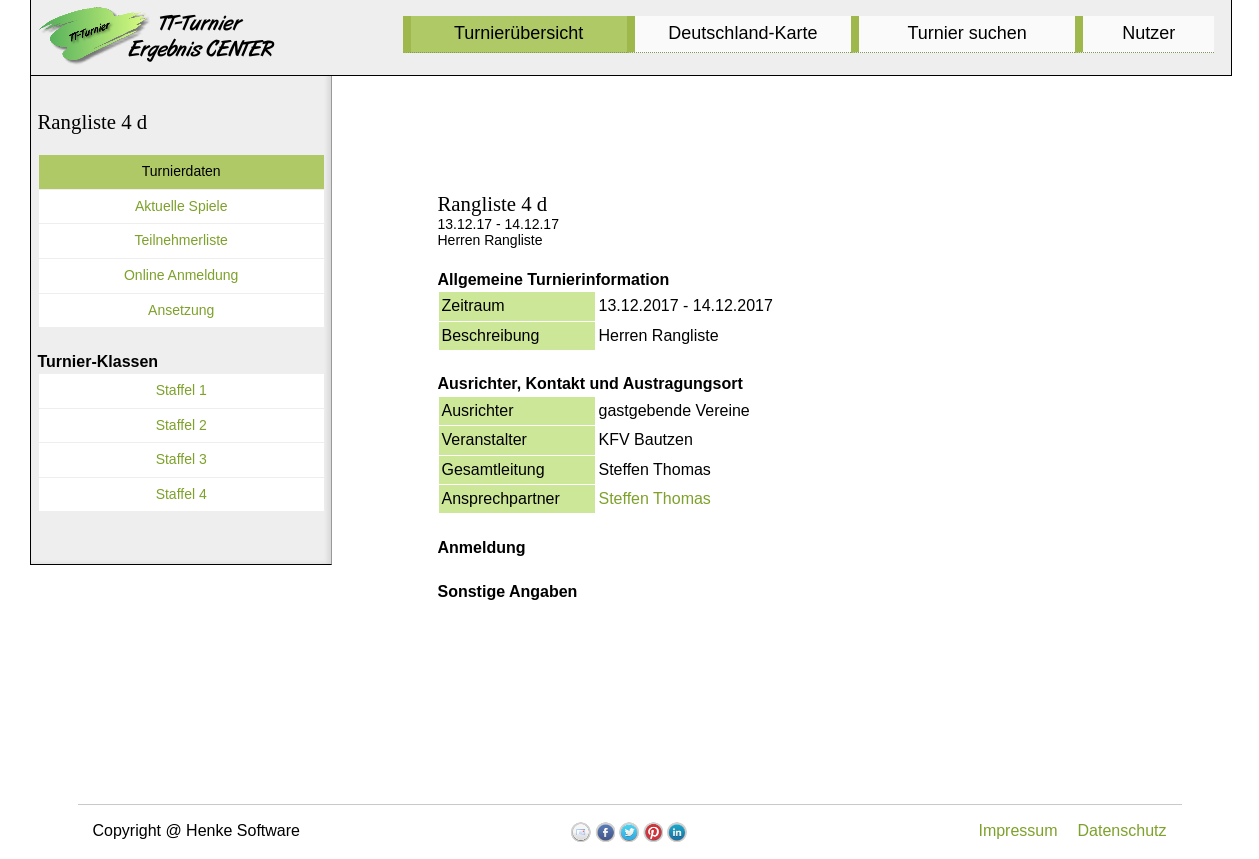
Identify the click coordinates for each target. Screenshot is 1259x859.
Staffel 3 (181, 459)
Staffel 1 (181, 390)
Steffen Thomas (655, 498)
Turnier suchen (966, 33)
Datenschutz (1122, 830)
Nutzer (1148, 33)
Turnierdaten (181, 171)
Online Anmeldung (181, 275)
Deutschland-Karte (742, 33)
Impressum (1017, 830)
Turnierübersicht (518, 33)
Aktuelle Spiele (181, 206)
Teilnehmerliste (181, 240)
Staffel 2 (181, 425)
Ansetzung (181, 310)
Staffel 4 (181, 494)
